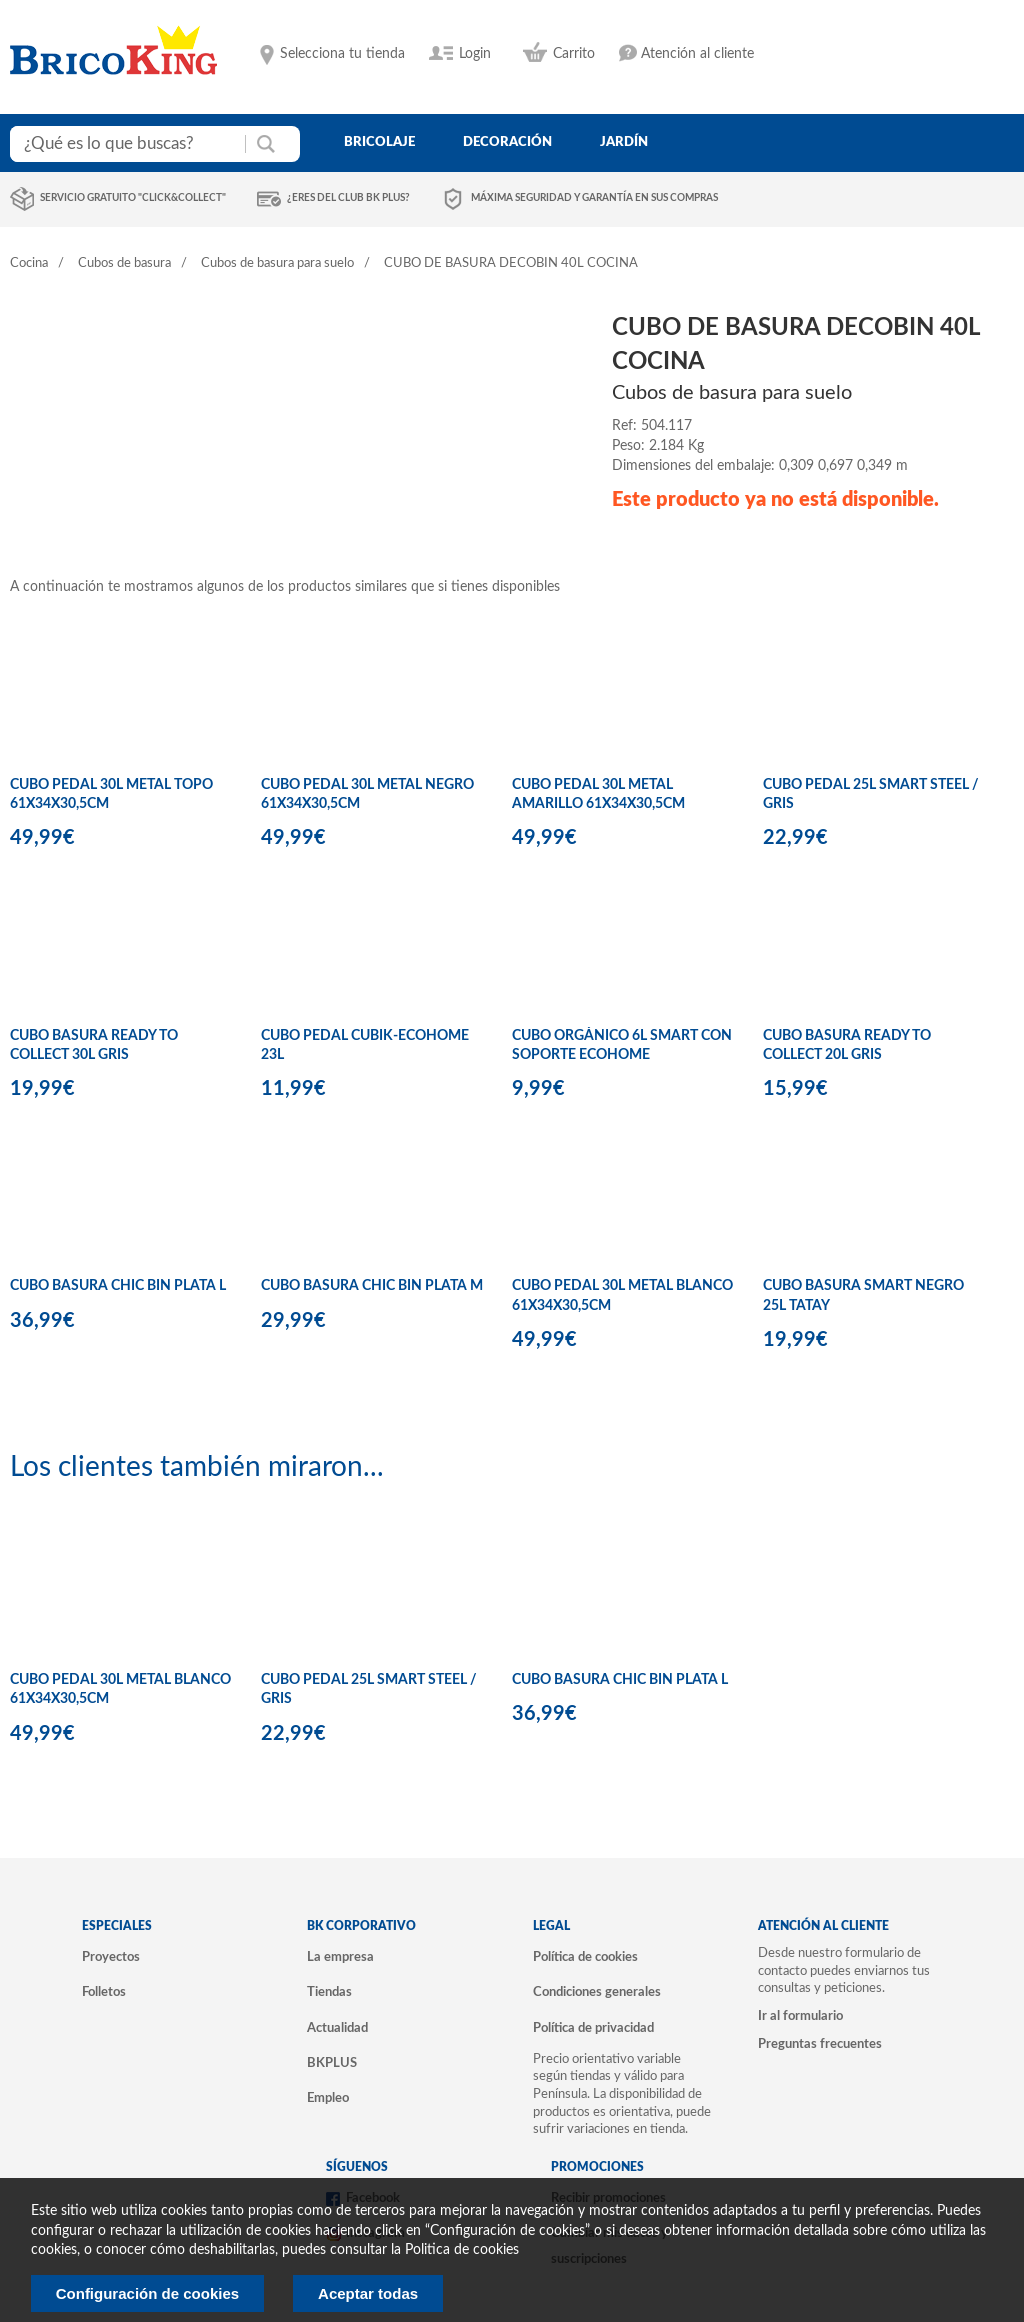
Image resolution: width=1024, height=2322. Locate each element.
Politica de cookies (462, 2250)
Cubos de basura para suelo (277, 263)
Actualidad (337, 2028)
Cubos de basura (124, 263)
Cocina (29, 263)
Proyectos (111, 1957)
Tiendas (329, 1992)
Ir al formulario (800, 2016)
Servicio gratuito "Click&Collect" (133, 198)
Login (475, 54)
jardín (624, 142)
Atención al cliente (697, 54)
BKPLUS (332, 2063)
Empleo (328, 2098)
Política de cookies (585, 1957)
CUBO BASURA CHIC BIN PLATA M (372, 1286)
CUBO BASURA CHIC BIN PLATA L (118, 1286)
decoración (507, 142)
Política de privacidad (593, 2028)
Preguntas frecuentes (820, 2044)
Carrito (574, 54)
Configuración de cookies (147, 2293)
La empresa (340, 1957)
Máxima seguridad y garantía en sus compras (594, 198)
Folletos (104, 1992)
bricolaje (379, 142)
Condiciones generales (597, 1992)
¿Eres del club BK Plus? (348, 198)
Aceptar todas (368, 2293)
